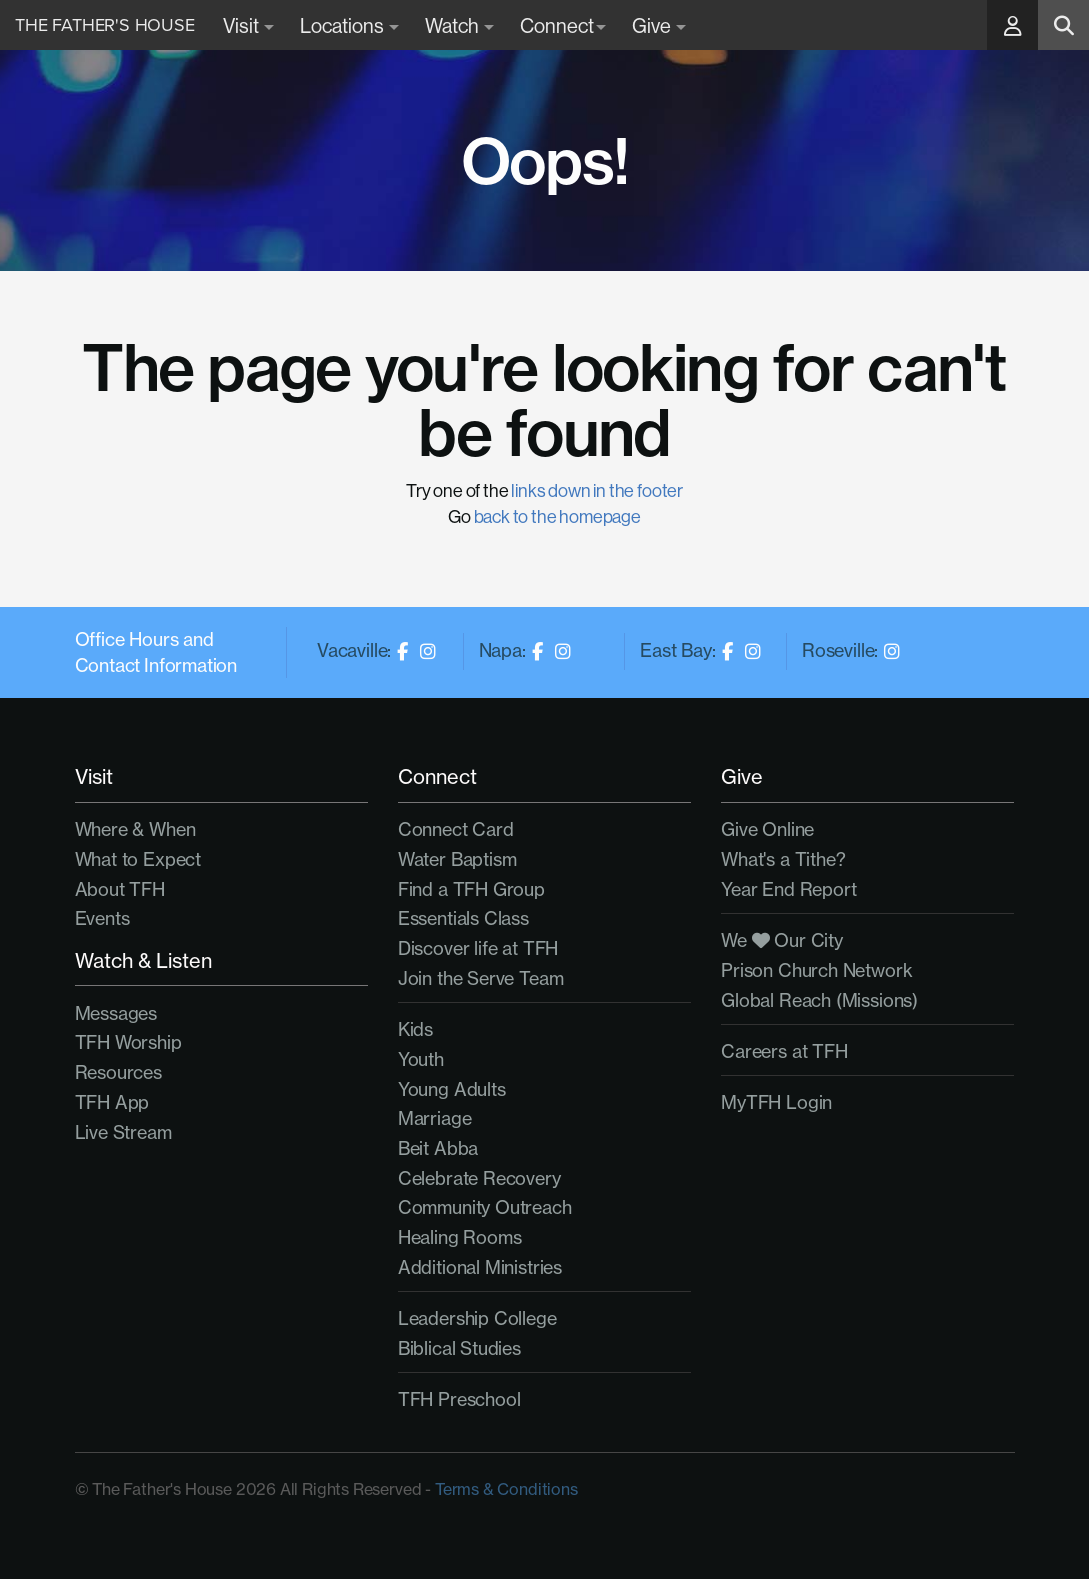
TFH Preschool (459, 1399)
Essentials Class (463, 918)
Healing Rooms (460, 1237)
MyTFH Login (776, 1102)
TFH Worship (128, 1042)
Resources (118, 1072)
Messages (116, 1013)
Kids (415, 1029)
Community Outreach (485, 1207)
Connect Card (456, 829)
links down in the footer (597, 490)
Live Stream (123, 1132)
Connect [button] (563, 25)
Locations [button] (349, 25)
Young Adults (452, 1089)
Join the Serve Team (481, 978)
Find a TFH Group (471, 889)
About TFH (120, 889)
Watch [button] (459, 25)
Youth (421, 1059)
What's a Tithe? (783, 859)
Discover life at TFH (478, 948)
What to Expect (138, 859)
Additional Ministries (480, 1267)
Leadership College (477, 1318)
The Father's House (105, 25)
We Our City (782, 940)
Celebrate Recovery (479, 1178)
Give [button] (659, 25)
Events (102, 918)
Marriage (435, 1118)
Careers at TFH (784, 1051)
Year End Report (788, 889)
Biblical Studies (459, 1348)
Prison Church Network (816, 970)
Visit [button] (248, 25)
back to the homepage (557, 516)
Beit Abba (438, 1148)
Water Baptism (457, 859)
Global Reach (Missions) (819, 1000)
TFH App (112, 1102)
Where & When (135, 829)
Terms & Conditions (506, 1489)
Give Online (767, 829)
